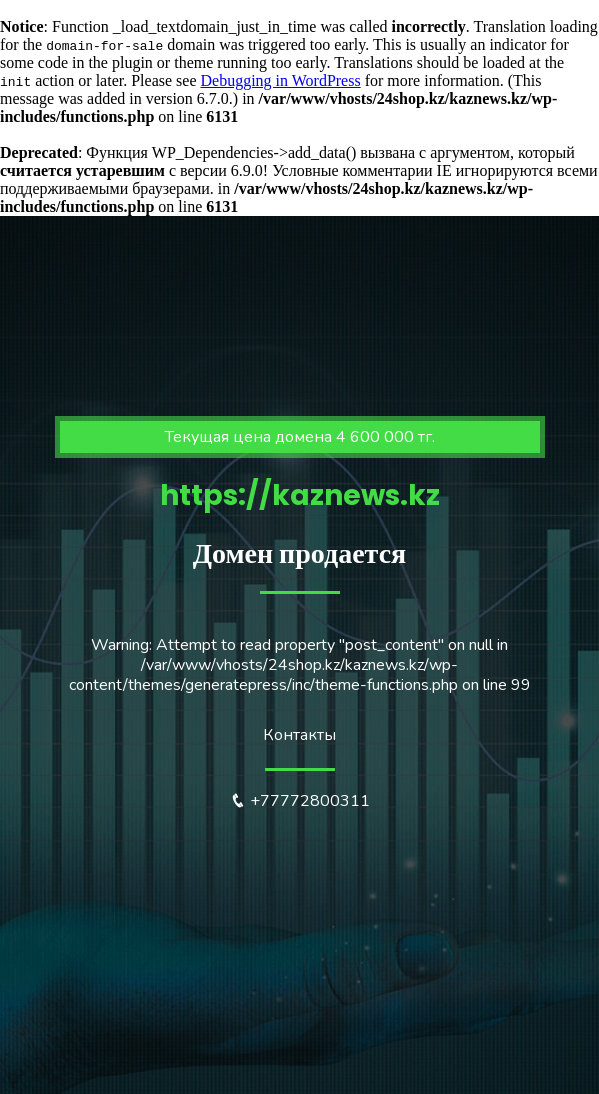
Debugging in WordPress (280, 80)
